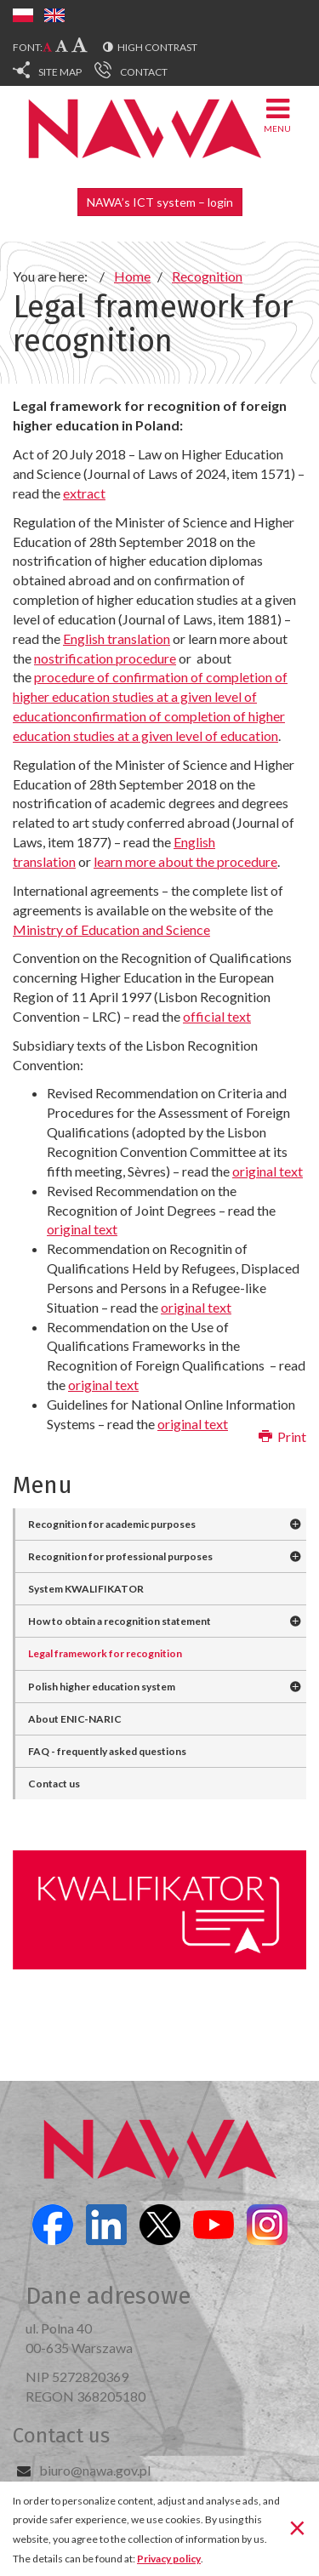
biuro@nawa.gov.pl (95, 2470)
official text (217, 1016)
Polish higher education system (101, 1686)
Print (282, 1436)
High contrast (157, 47)
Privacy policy (169, 2558)
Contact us (54, 1783)
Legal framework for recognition (105, 1653)
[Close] (297, 2527)
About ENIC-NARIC (75, 1719)
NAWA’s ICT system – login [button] (160, 202)
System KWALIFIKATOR (86, 1588)
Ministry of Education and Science (111, 929)
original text (267, 1171)
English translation (116, 638)
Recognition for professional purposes (120, 1556)
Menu (277, 114)
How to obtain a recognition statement (119, 1621)
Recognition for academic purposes (112, 1524)
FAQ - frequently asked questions (107, 1751)
